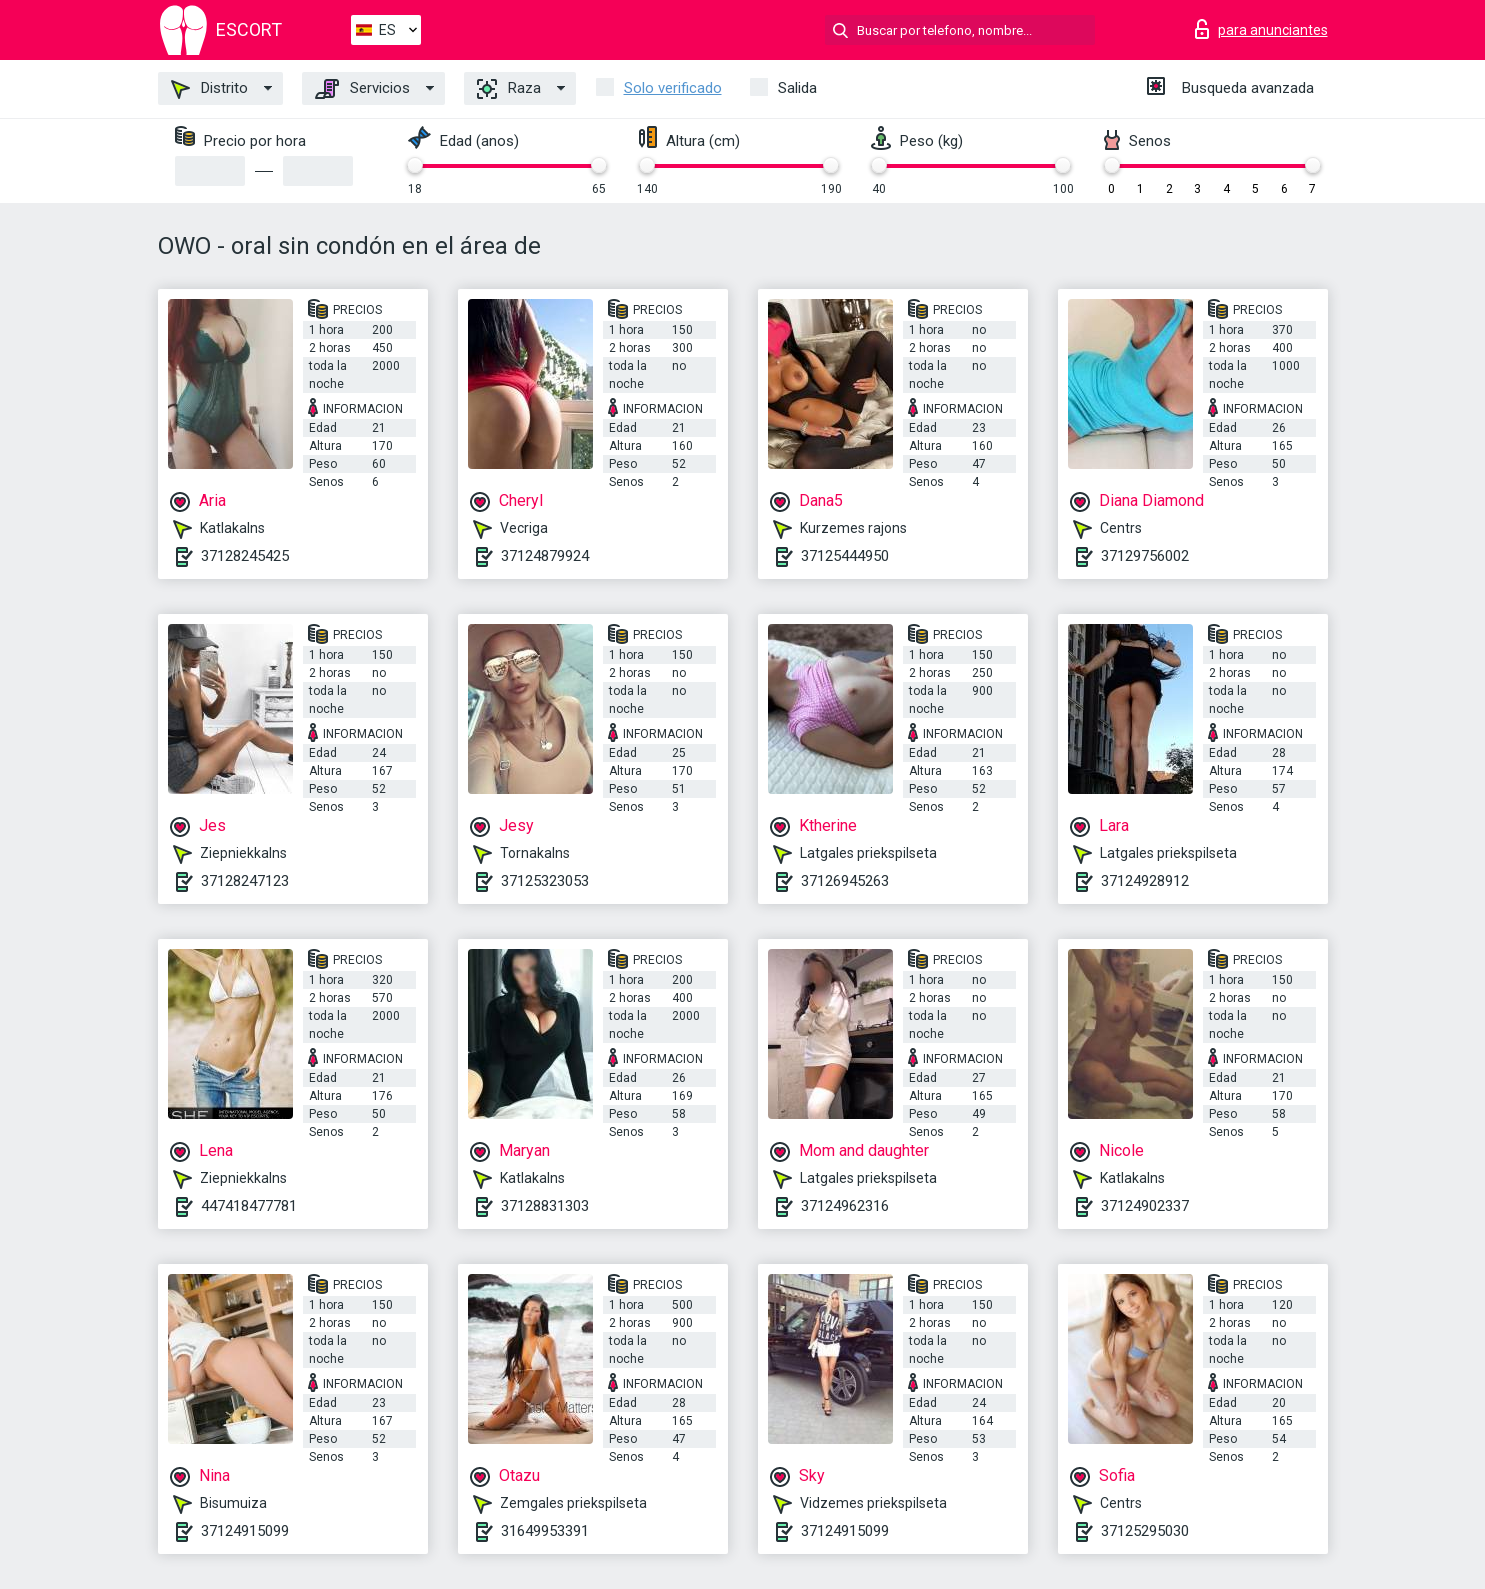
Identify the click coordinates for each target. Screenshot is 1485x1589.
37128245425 (245, 556)
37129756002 (1145, 556)
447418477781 (249, 1206)
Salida (797, 88)
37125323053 (545, 881)
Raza (509, 89)
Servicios (362, 89)
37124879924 (545, 556)
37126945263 (845, 881)
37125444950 (845, 556)
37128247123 (245, 881)
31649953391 (545, 1531)
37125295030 (1145, 1531)
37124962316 (845, 1206)
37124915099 (245, 1531)
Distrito (209, 89)
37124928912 (1145, 881)
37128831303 (545, 1206)
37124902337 (1145, 1206)
